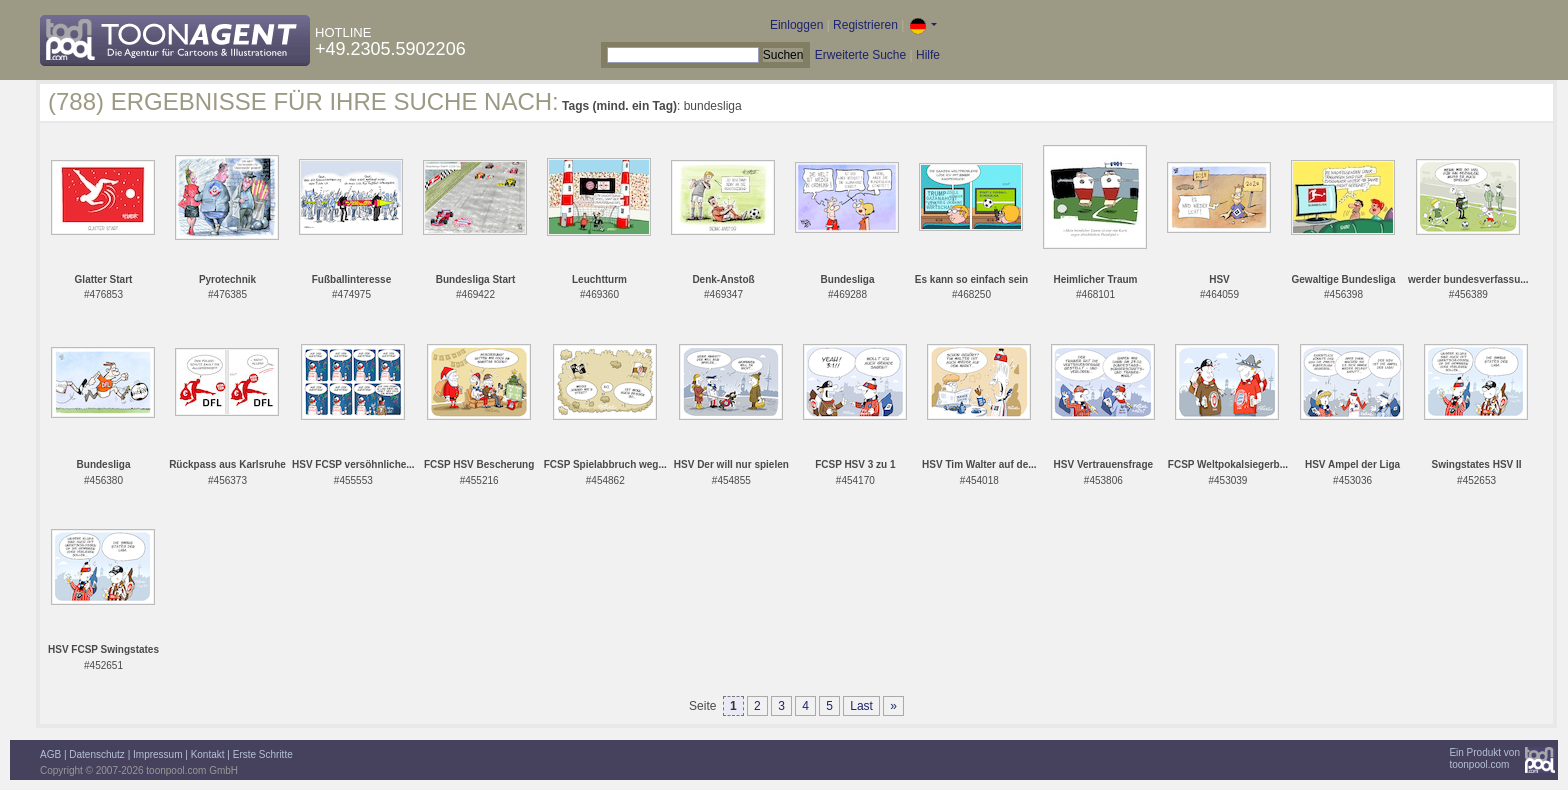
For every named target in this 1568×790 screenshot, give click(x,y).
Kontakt (208, 754)
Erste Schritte (263, 754)
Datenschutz (97, 754)
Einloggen (796, 25)
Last (861, 706)
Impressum (157, 754)
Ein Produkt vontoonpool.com (1484, 758)
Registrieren (865, 25)
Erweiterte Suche (860, 55)
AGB (50, 754)
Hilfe (928, 55)
